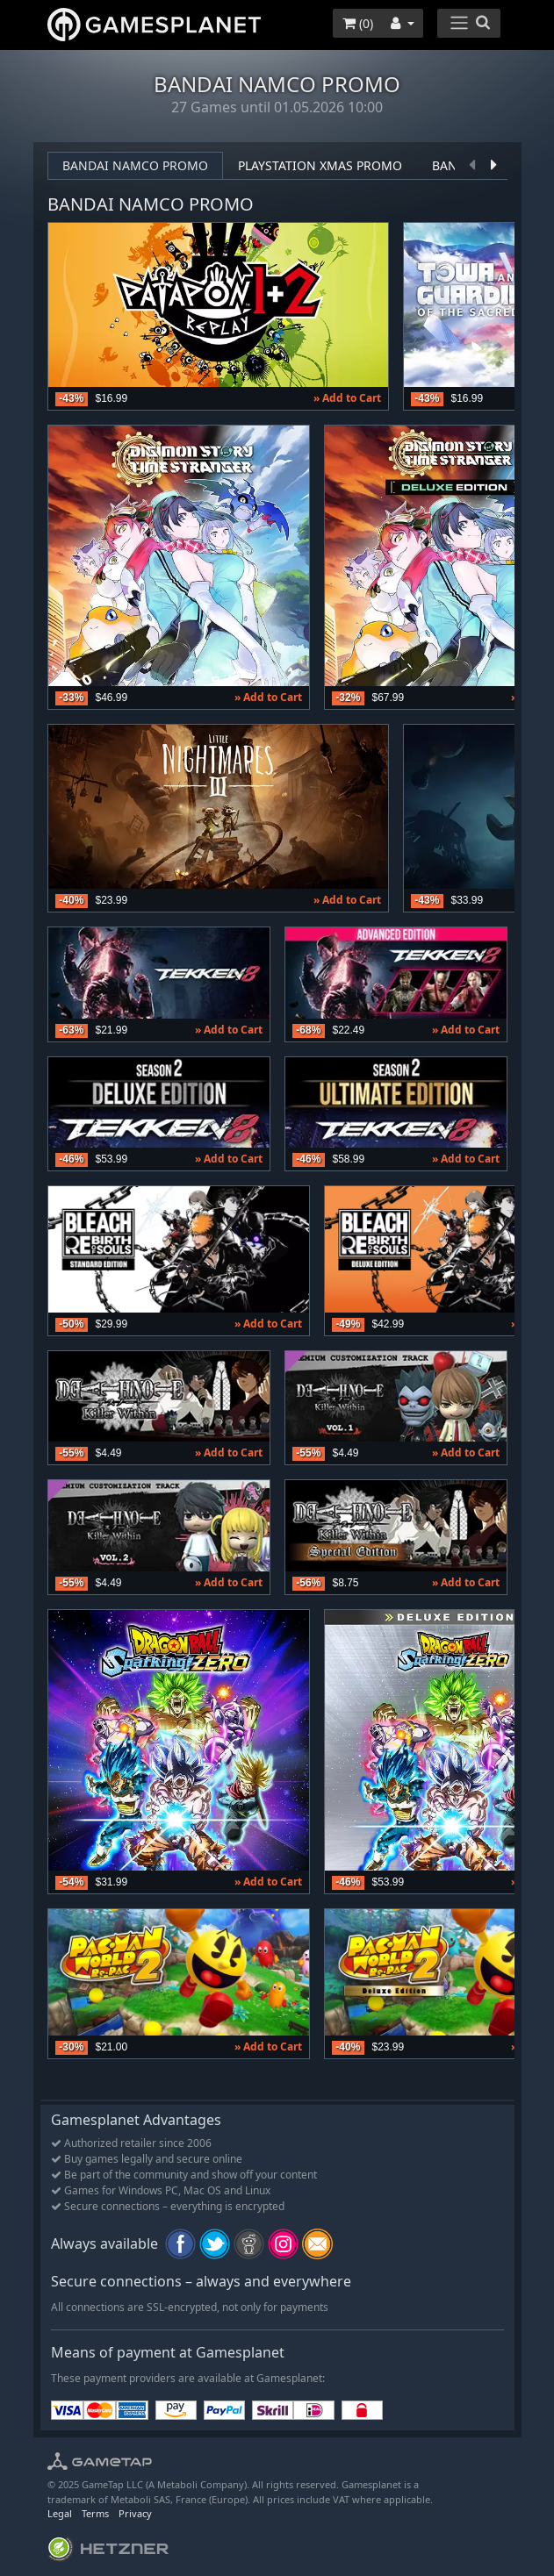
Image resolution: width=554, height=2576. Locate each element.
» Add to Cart (347, 397)
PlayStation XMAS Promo (320, 165)
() (357, 23)
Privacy (135, 2513)
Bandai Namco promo (135, 165)
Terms (95, 2513)
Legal (59, 2513)
